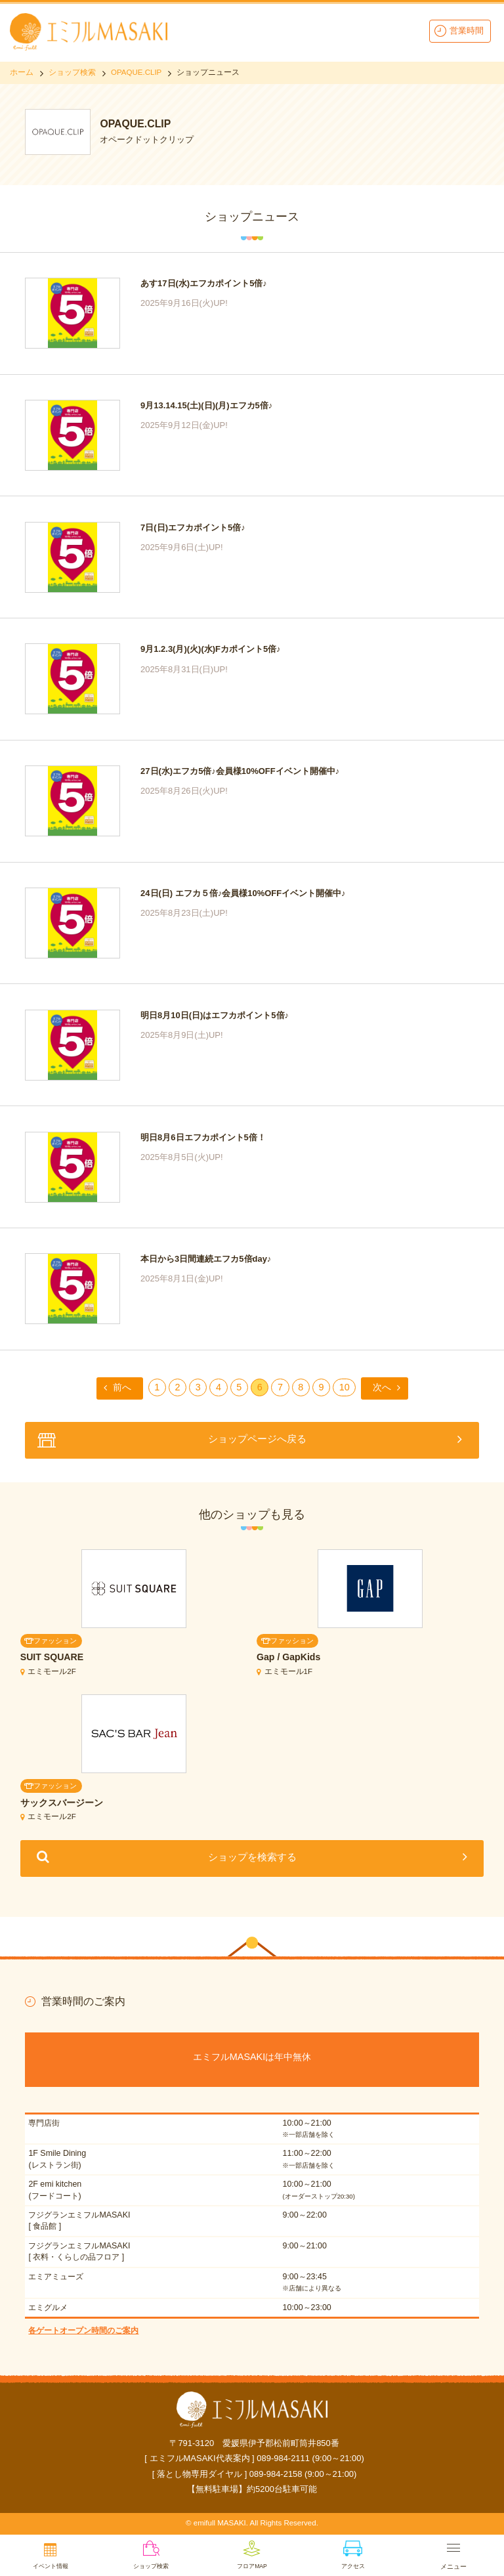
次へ (382, 1387)
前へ (122, 1387)
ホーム (21, 72)
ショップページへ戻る (257, 1438)
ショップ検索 (72, 72)
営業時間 (467, 30)
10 (344, 1387)
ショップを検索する (252, 1856)
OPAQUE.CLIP (136, 72)
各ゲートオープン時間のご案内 (83, 2330)
